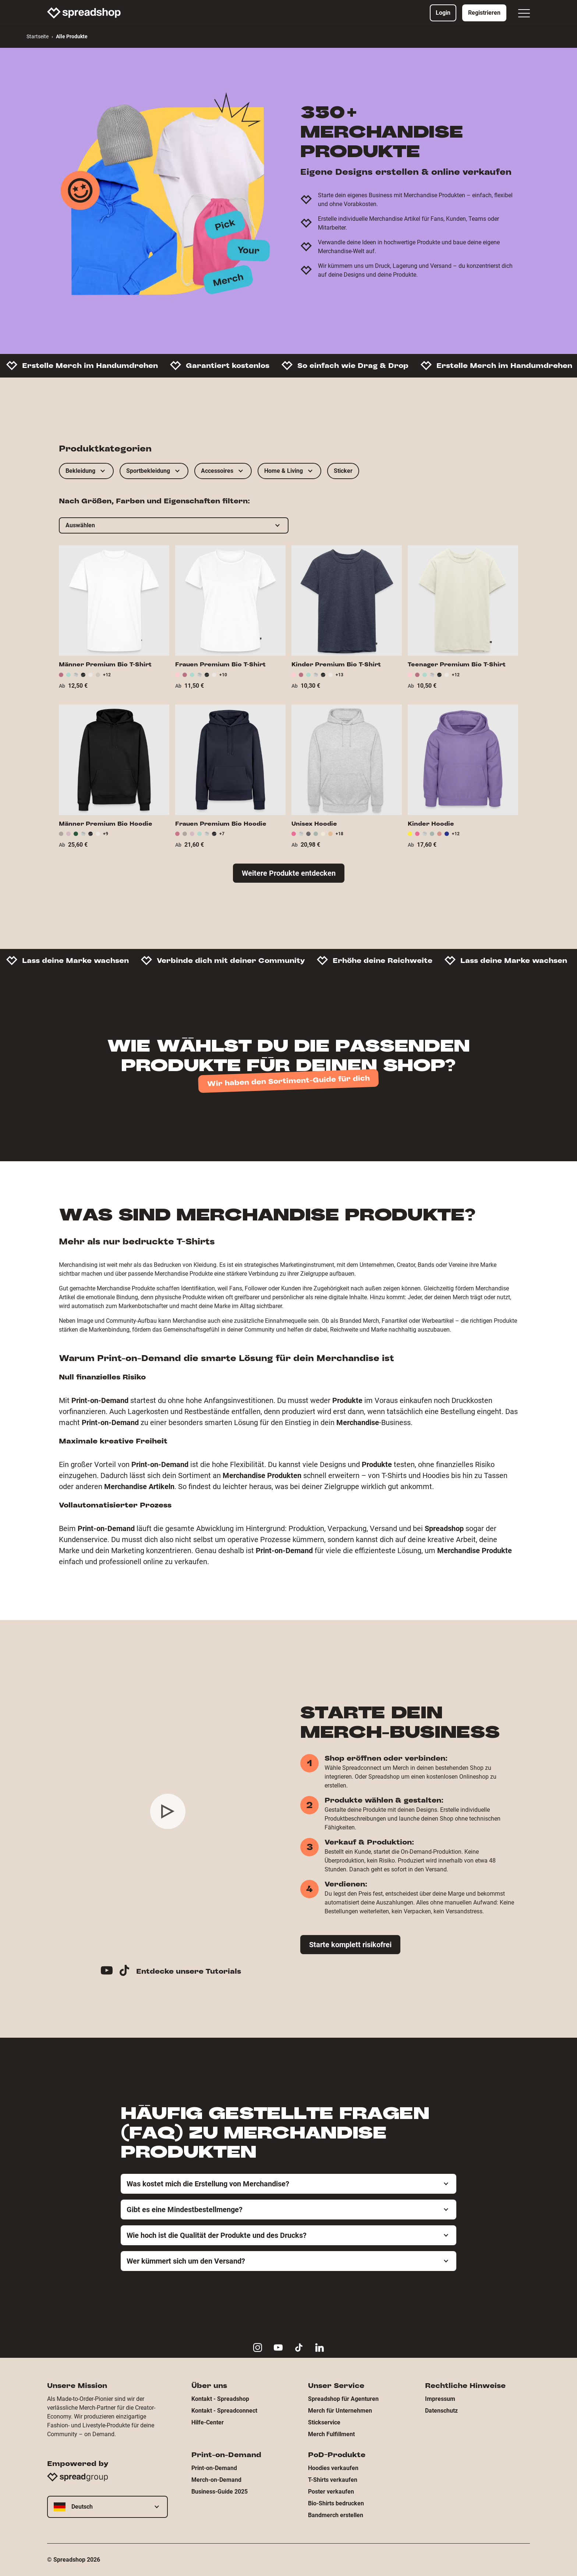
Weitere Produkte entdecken (289, 873)
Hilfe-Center (207, 2422)
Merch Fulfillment (331, 2434)
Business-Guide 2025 (219, 2491)
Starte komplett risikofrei (350, 1944)
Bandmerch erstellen (335, 2515)
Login (443, 12)
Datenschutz (441, 2410)
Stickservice (324, 2422)
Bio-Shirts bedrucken (336, 2503)
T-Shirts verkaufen (332, 2479)
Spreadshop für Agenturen (343, 2398)
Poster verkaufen (331, 2491)
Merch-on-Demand (216, 2479)
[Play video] (167, 1811)
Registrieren (484, 12)
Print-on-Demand (214, 2468)
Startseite (37, 36)
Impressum (440, 2398)
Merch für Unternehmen (340, 2410)
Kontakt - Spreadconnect (224, 2410)
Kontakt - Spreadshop (220, 2398)
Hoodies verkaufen (333, 2468)
